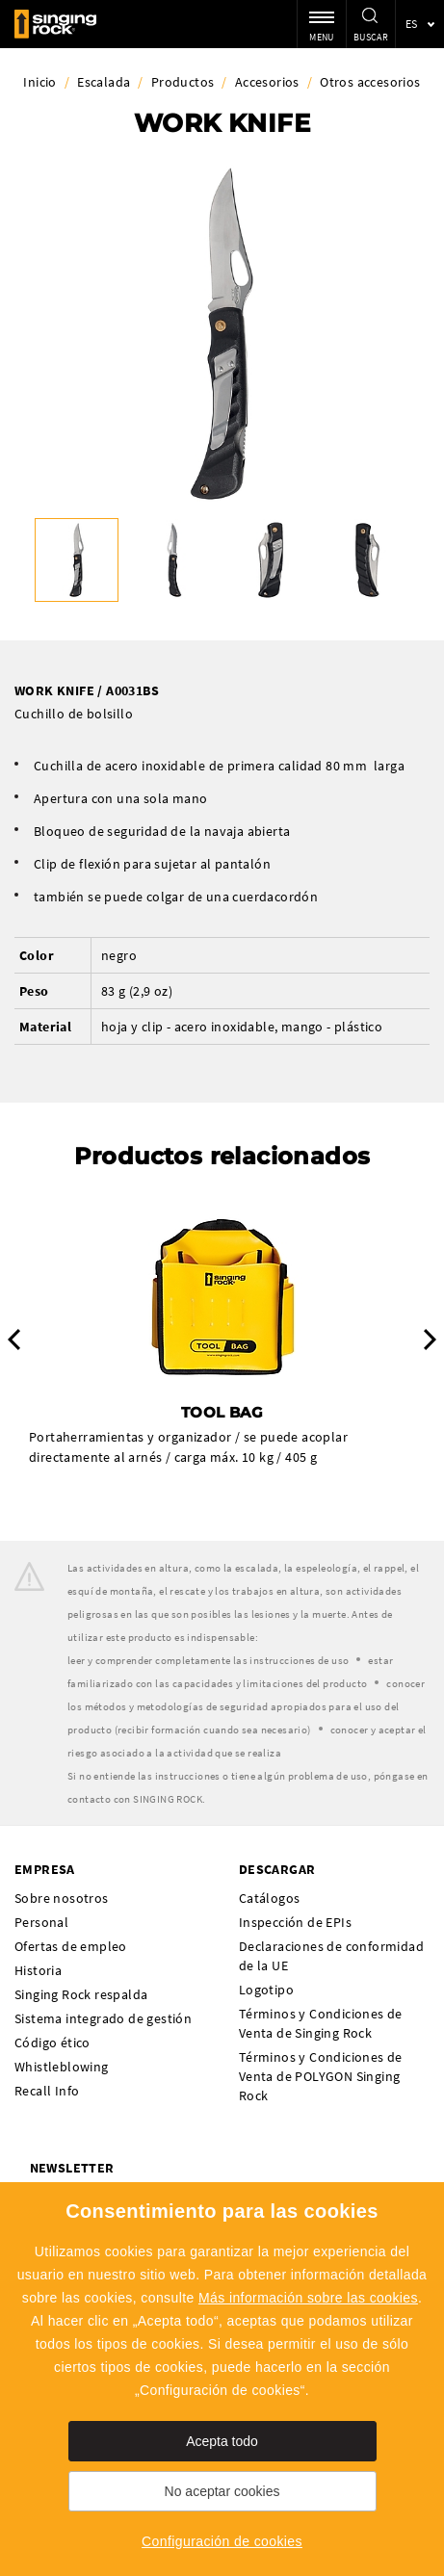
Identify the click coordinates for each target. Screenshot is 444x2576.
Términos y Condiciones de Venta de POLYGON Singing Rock (321, 2076)
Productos (183, 82)
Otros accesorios (370, 82)
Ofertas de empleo (70, 1946)
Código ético (52, 2042)
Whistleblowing (61, 2066)
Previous (14, 1339)
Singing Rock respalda (80, 1994)
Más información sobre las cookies (308, 2297)
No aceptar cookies (222, 2491)
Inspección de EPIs (295, 1922)
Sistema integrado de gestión (103, 2018)
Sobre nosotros (61, 1898)
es (411, 23)
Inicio (39, 82)
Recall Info (46, 2090)
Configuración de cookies (222, 2541)
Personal (41, 1922)
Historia (38, 1970)
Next (430, 1339)
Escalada (103, 82)
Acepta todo (222, 2441)
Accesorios (267, 82)
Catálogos (269, 1898)
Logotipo (266, 1989)
